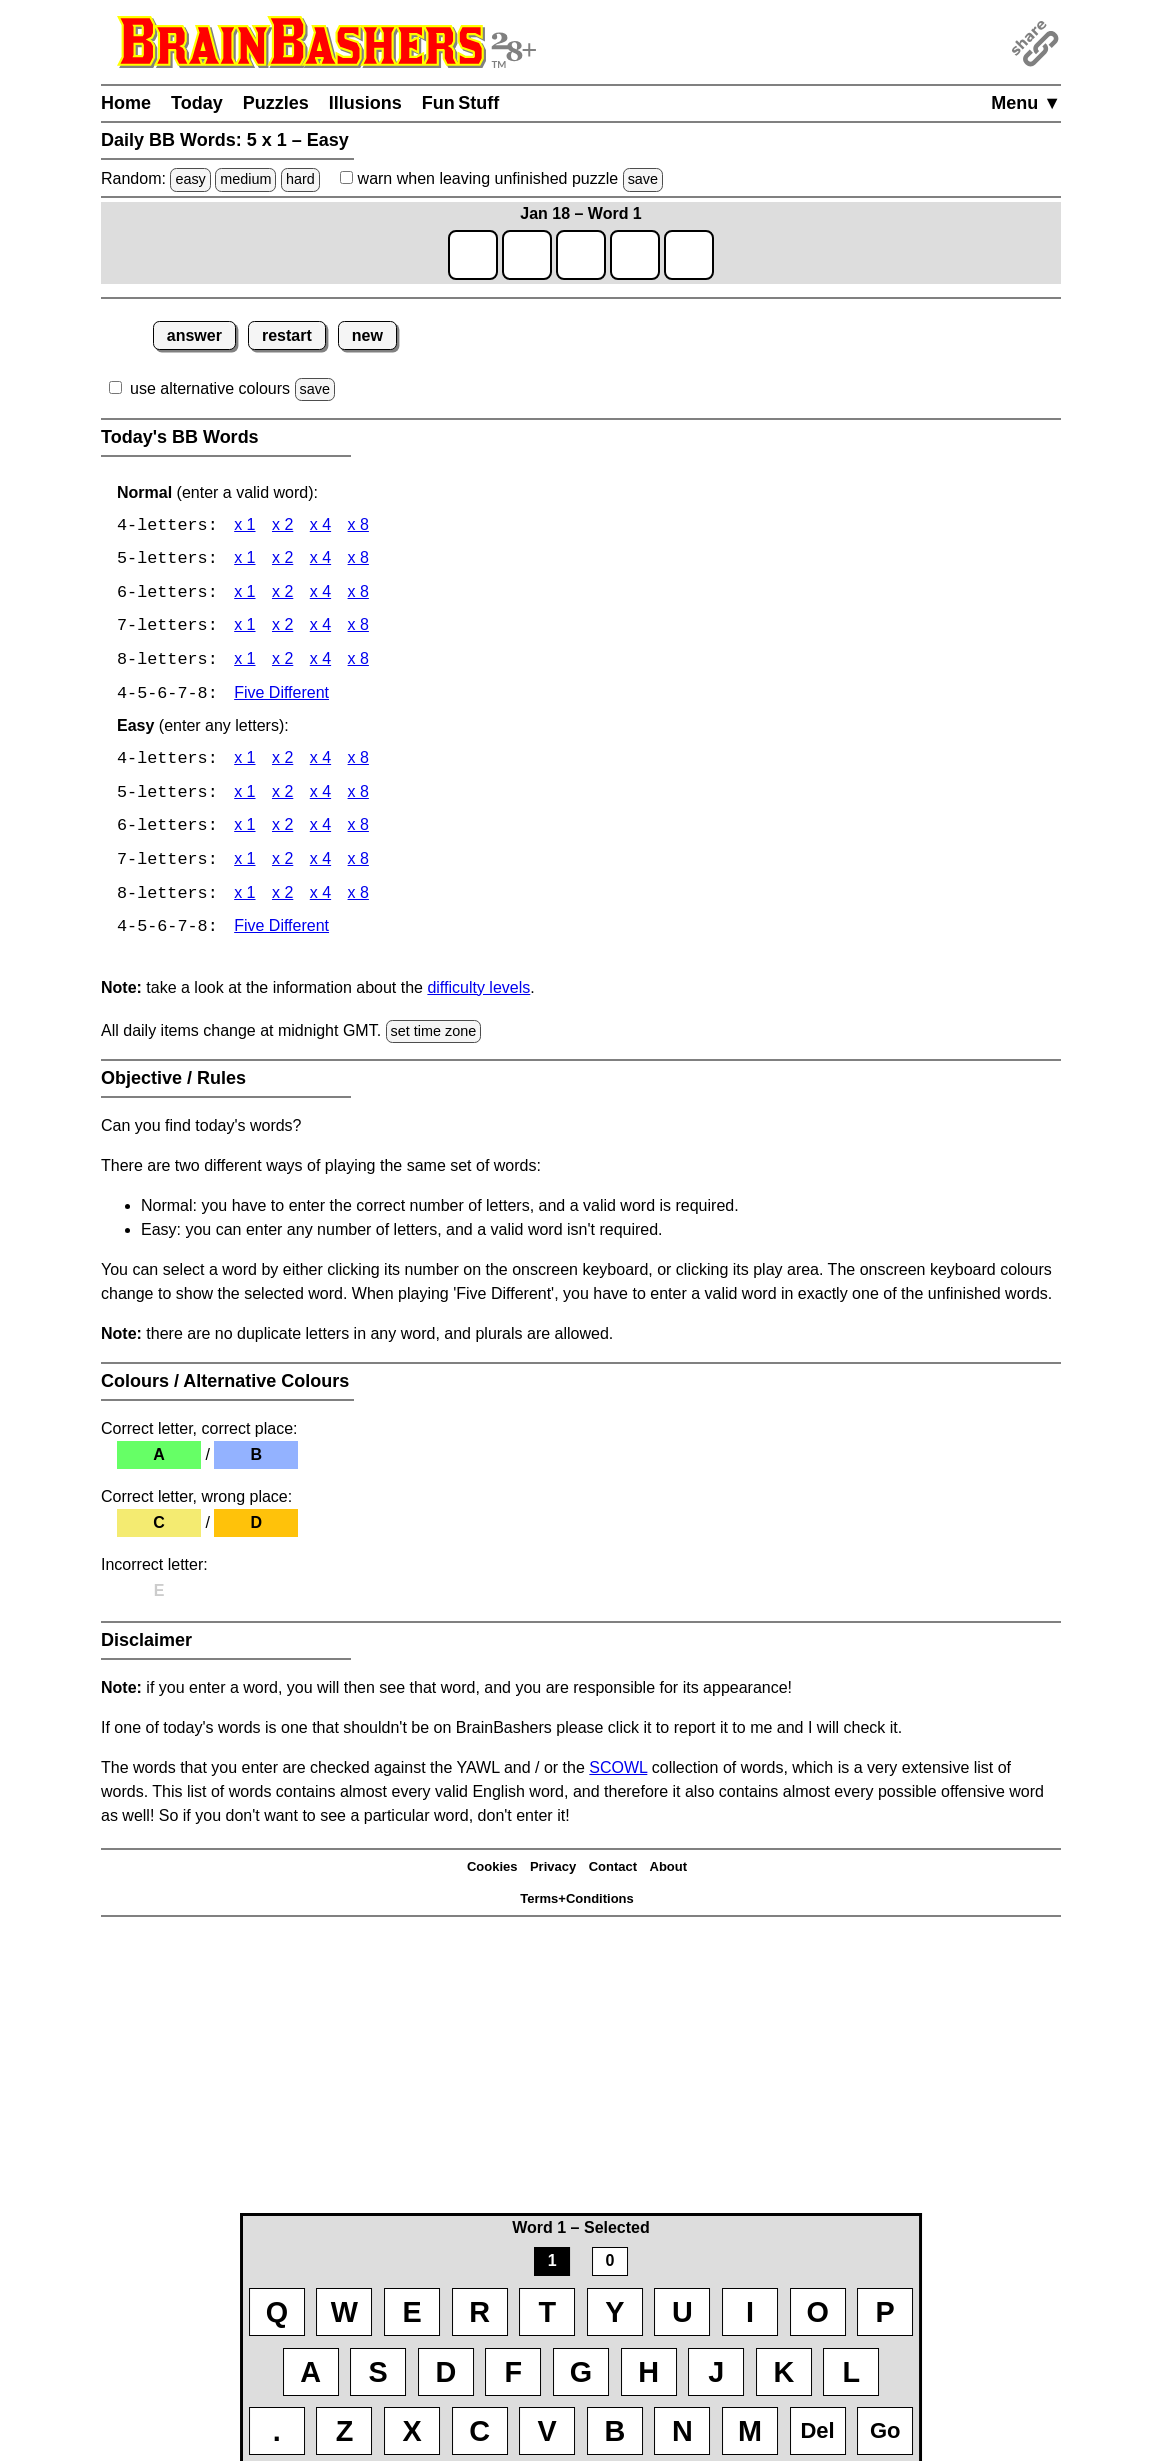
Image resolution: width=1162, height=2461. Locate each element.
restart (287, 335)
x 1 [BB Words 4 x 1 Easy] (244, 762)
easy (190, 179)
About (669, 1871)
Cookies (492, 1871)
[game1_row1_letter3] (581, 255)
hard (300, 179)
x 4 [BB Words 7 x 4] (320, 628)
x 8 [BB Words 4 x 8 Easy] (358, 762)
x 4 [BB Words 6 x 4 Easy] (320, 830)
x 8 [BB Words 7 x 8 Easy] (358, 864)
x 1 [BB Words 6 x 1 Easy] (244, 830)
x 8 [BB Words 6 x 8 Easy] (358, 830)
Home (126, 103)
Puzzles (276, 103)
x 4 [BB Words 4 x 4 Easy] (320, 762)
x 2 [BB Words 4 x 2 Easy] (282, 762)
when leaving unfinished (501, 178)
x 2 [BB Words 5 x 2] (282, 560)
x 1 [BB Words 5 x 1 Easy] (244, 796)
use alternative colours (210, 388)
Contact (613, 1871)
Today (197, 103)
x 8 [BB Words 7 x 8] (358, 628)
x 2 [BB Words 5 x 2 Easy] (282, 796)
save (643, 179)
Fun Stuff (461, 103)
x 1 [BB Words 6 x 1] (244, 594)
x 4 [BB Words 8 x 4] (320, 662)
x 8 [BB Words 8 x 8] (358, 662)
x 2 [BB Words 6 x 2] (282, 594)
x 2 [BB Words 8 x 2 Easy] (282, 898)
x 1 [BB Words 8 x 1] (244, 662)
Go (885, 2430)
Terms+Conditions (577, 1903)
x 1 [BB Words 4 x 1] (244, 526)
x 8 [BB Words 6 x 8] (358, 594)
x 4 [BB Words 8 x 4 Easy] (320, 898)
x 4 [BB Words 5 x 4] (320, 560)
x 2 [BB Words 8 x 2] (282, 662)
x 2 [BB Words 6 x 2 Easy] (282, 830)
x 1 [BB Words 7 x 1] (244, 628)
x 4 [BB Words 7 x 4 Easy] (320, 864)
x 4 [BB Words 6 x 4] (320, 594)
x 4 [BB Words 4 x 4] (320, 526)
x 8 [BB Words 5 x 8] (358, 560)
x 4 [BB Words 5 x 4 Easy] (320, 796)
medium (245, 179)
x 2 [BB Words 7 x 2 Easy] (282, 864)
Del (817, 2430)
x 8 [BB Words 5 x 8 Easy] (358, 796)
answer (194, 335)
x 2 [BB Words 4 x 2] (282, 526)
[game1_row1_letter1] (473, 255)
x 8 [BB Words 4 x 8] (358, 526)
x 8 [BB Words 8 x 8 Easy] (358, 898)
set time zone (434, 1036)
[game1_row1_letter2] (527, 255)
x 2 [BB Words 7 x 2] (282, 628)
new (367, 335)
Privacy (553, 1871)
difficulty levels (478, 992)
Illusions (365, 103)
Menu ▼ (1026, 103)
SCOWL (618, 1772)
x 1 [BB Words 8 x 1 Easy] (244, 898)
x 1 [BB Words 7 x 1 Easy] (244, 864)
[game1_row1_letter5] (689, 255)
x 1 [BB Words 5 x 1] (244, 560)
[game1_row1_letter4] (635, 255)
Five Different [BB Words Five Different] (281, 696)
